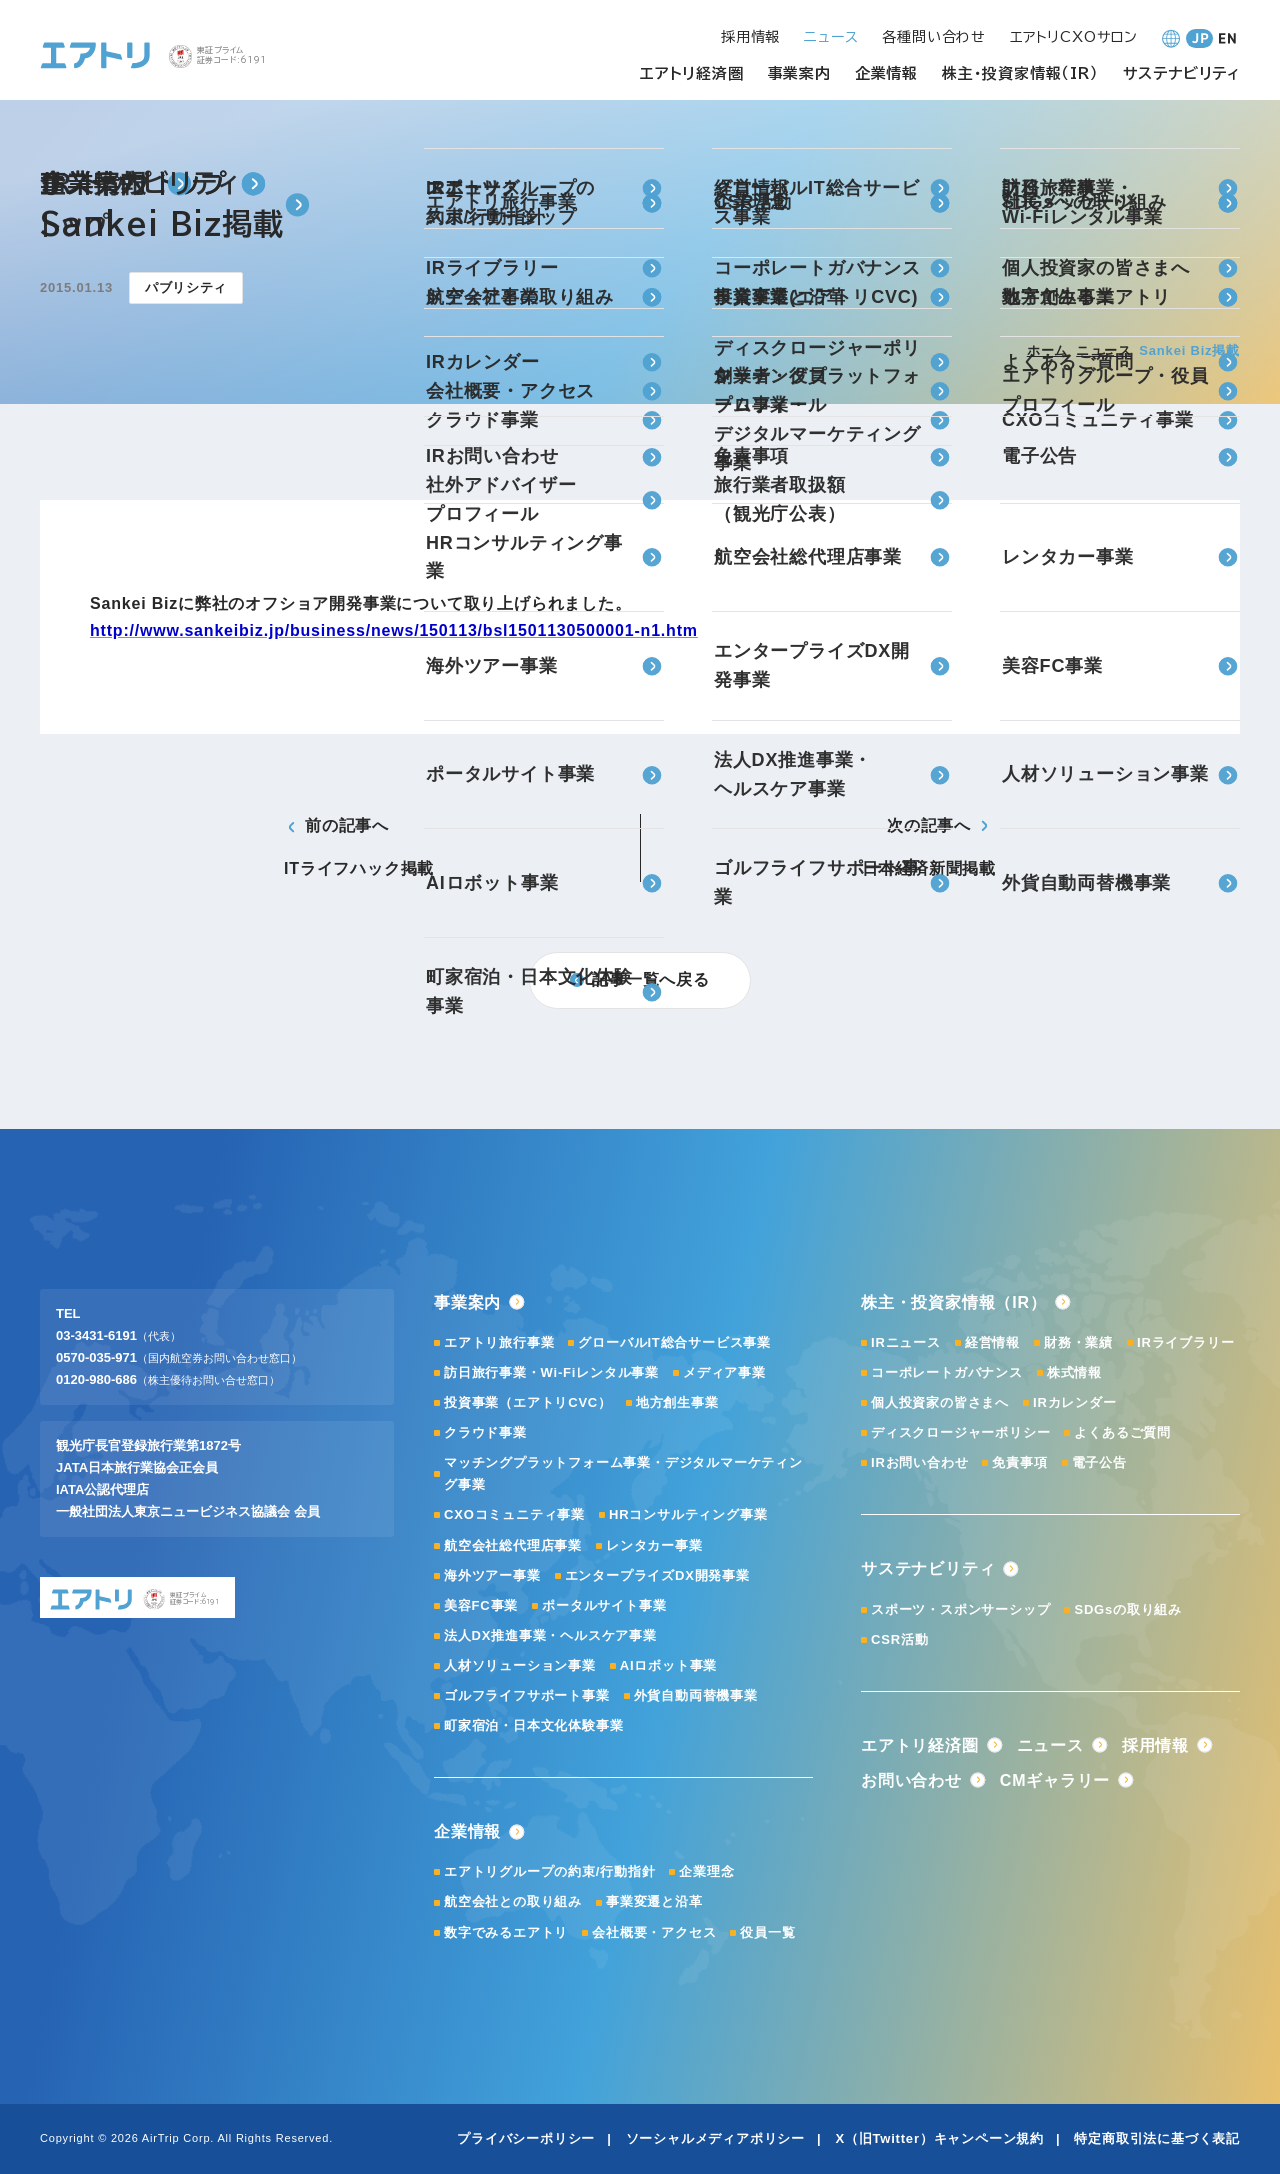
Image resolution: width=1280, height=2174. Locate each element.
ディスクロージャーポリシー (960, 1432)
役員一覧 (767, 1932)
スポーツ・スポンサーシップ (960, 1609)
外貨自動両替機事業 (696, 1695)
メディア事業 (724, 1372)
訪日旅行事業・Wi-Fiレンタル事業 (551, 1372)
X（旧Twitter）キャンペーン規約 (939, 2138)
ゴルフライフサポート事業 (527, 1695)
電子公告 (1099, 1462)
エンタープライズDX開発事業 (657, 1575)
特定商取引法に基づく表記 (1157, 2138)
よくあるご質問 (1122, 1432)
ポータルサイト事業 (604, 1605)
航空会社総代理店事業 (513, 1545)
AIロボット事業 (668, 1665)
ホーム (1047, 350)
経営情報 (992, 1342)
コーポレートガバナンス (947, 1372)
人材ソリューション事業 (520, 1665)
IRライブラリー (1185, 1342)
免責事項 (1019, 1462)
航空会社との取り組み (513, 1901)
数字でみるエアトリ (506, 1932)
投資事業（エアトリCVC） (528, 1402)
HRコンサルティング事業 (688, 1514)
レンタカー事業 (654, 1545)
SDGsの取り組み (1128, 1609)
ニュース (1103, 350)
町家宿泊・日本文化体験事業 (533, 1725)
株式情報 (1074, 1372)
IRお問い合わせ (919, 1462)
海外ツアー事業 (492, 1575)
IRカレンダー (1075, 1402)
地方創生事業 (677, 1402)
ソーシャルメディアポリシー (715, 2138)
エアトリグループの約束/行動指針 (549, 1871)
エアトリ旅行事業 (499, 1342)
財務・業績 (1078, 1342)
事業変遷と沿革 (654, 1901)
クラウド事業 (485, 1432)
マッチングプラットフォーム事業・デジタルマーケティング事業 (623, 1473)
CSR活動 (899, 1639)
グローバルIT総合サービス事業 (674, 1342)
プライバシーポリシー (526, 2138)
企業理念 (706, 1871)
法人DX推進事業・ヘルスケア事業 (550, 1635)
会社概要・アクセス (654, 1932)
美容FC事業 (481, 1605)
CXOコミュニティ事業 (514, 1514)
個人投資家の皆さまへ (940, 1402)
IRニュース (906, 1342)
